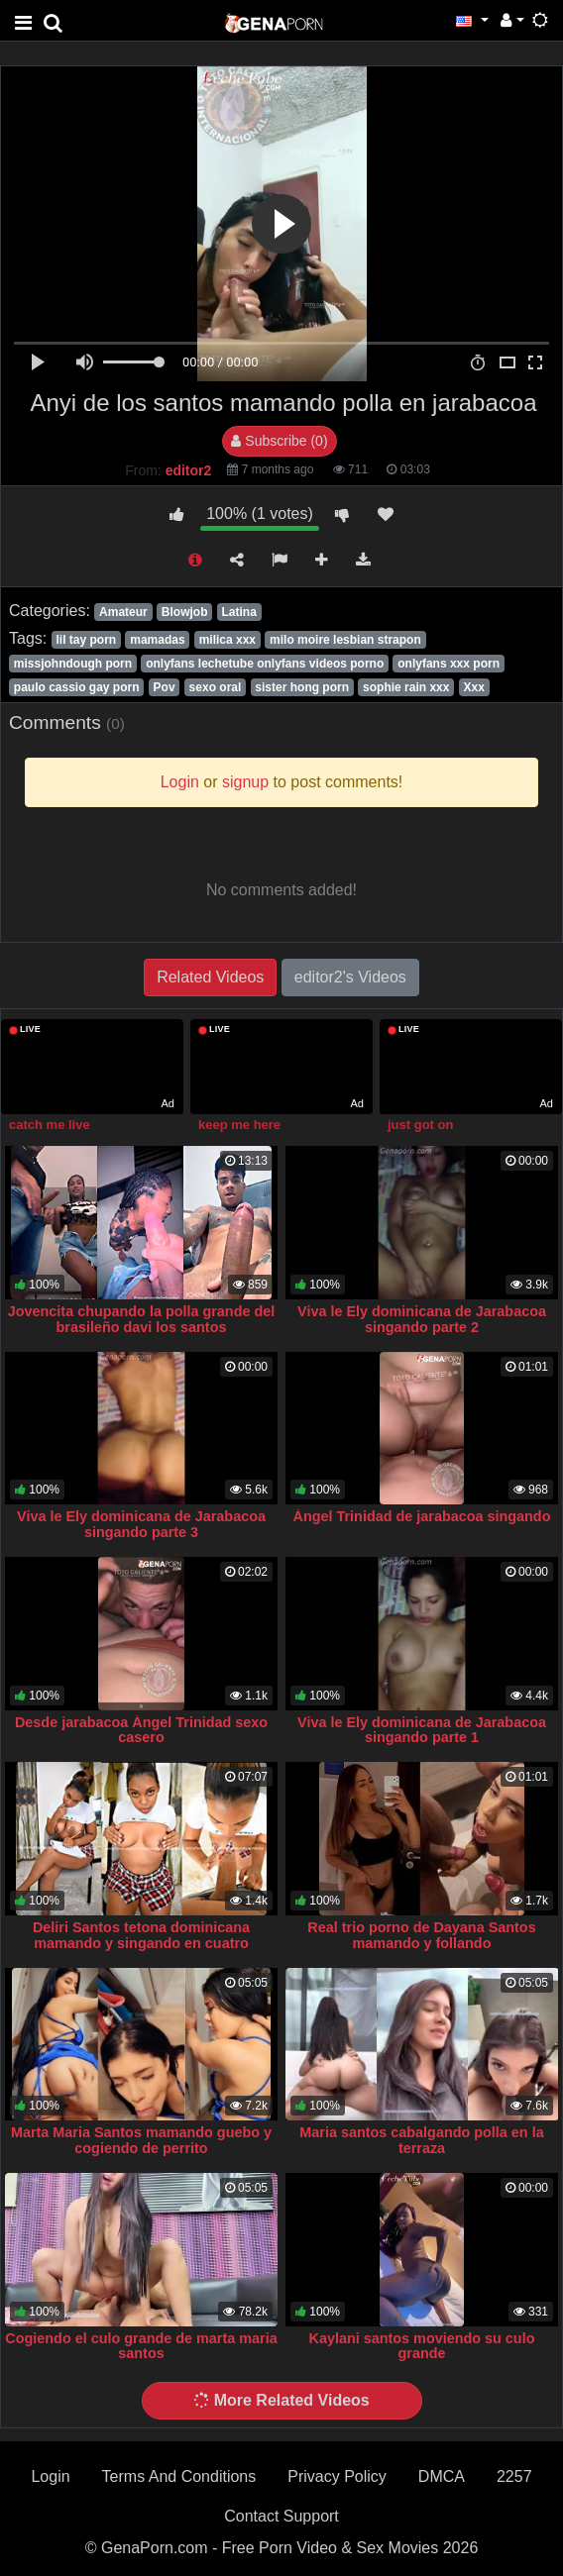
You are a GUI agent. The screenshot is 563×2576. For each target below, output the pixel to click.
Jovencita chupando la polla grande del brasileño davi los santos (141, 1319)
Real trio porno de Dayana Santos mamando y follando (421, 1935)
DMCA (441, 2476)
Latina (239, 612)
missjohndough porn (73, 663)
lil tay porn (86, 640)
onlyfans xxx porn (448, 663)
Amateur (123, 612)
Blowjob (185, 612)
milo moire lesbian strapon (345, 640)
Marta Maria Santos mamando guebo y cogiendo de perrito (141, 2140)
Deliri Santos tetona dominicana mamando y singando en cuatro (141, 1935)
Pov (164, 687)
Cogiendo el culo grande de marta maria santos (141, 2346)
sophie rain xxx (406, 687)
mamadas (157, 640)
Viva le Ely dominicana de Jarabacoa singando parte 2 (421, 1319)
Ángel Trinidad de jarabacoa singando (422, 1516)
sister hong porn (302, 687)
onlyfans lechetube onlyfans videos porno (265, 663)
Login (50, 2476)
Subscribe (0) (279, 441)
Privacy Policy (337, 2476)
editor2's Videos (350, 977)
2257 (514, 2476)
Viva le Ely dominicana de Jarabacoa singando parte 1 (421, 1730)
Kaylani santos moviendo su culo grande (422, 2346)
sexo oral (215, 687)
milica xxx (227, 640)
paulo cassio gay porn (77, 687)
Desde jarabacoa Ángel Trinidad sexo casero (141, 1730)
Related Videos (210, 977)
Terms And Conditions (179, 2476)
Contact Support (281, 2516)
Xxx (474, 687)
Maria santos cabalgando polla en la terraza (421, 2140)
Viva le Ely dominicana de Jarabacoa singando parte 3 (141, 1524)
